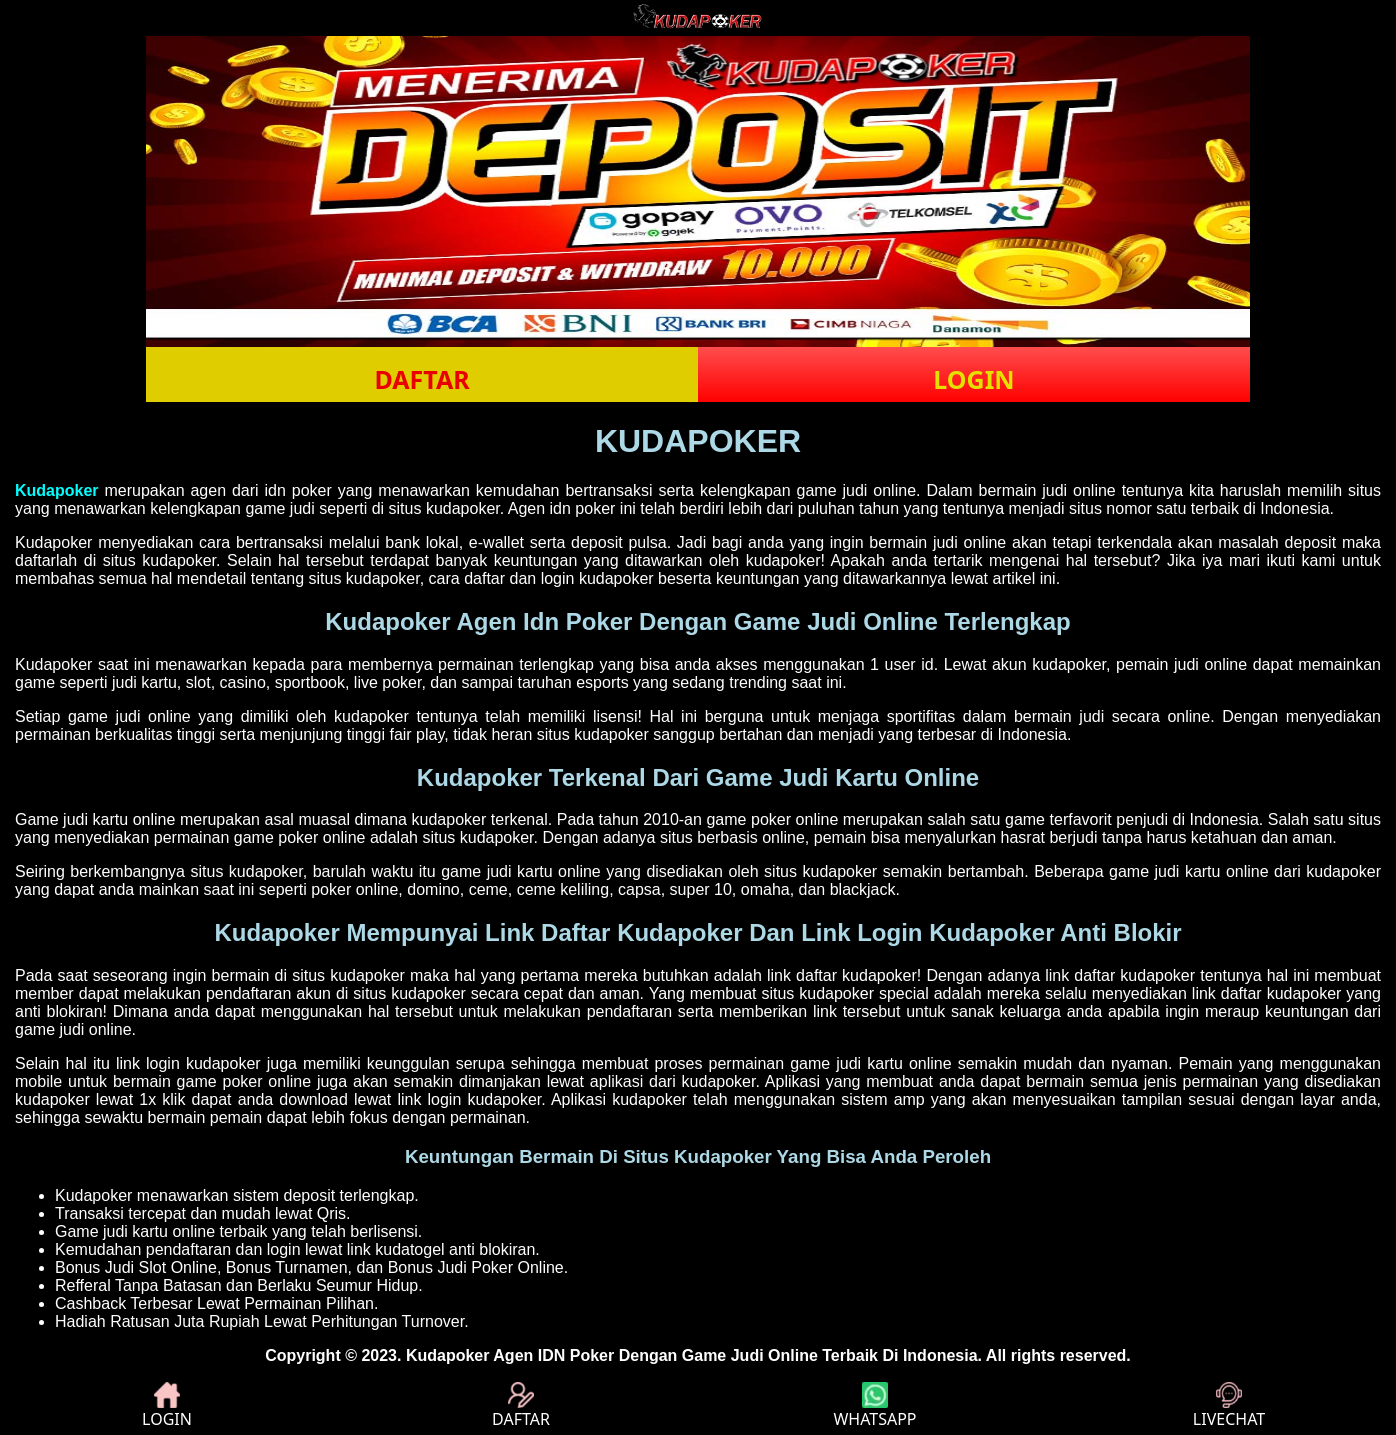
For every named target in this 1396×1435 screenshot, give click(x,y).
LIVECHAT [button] (1229, 1406)
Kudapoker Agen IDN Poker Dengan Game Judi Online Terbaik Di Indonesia (692, 1355)
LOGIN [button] (973, 379)
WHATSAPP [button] (874, 1406)
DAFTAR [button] (421, 379)
